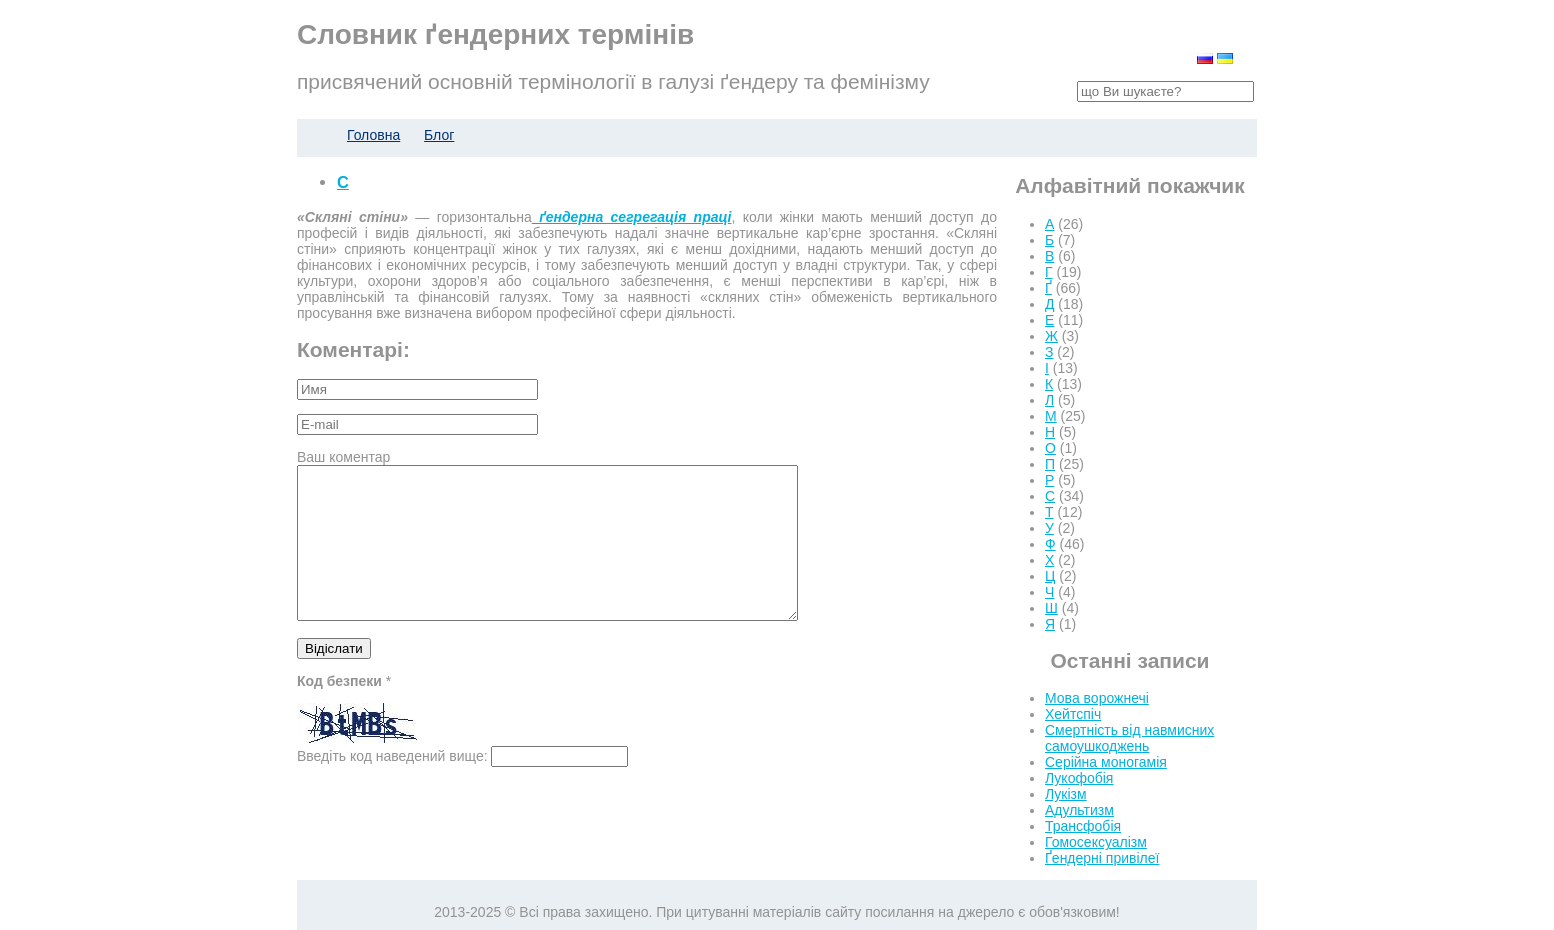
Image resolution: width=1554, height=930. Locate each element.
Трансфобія (1083, 826)
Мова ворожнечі (1097, 698)
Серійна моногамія (1106, 762)
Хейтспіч (1073, 714)
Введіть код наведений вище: (392, 786)
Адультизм (1079, 810)
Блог (439, 135)
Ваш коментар (343, 457)
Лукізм (1066, 794)
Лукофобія (1079, 778)
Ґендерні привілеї (1102, 858)
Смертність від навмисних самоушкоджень (1129, 738)
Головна (373, 135)
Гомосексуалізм (1096, 842)
